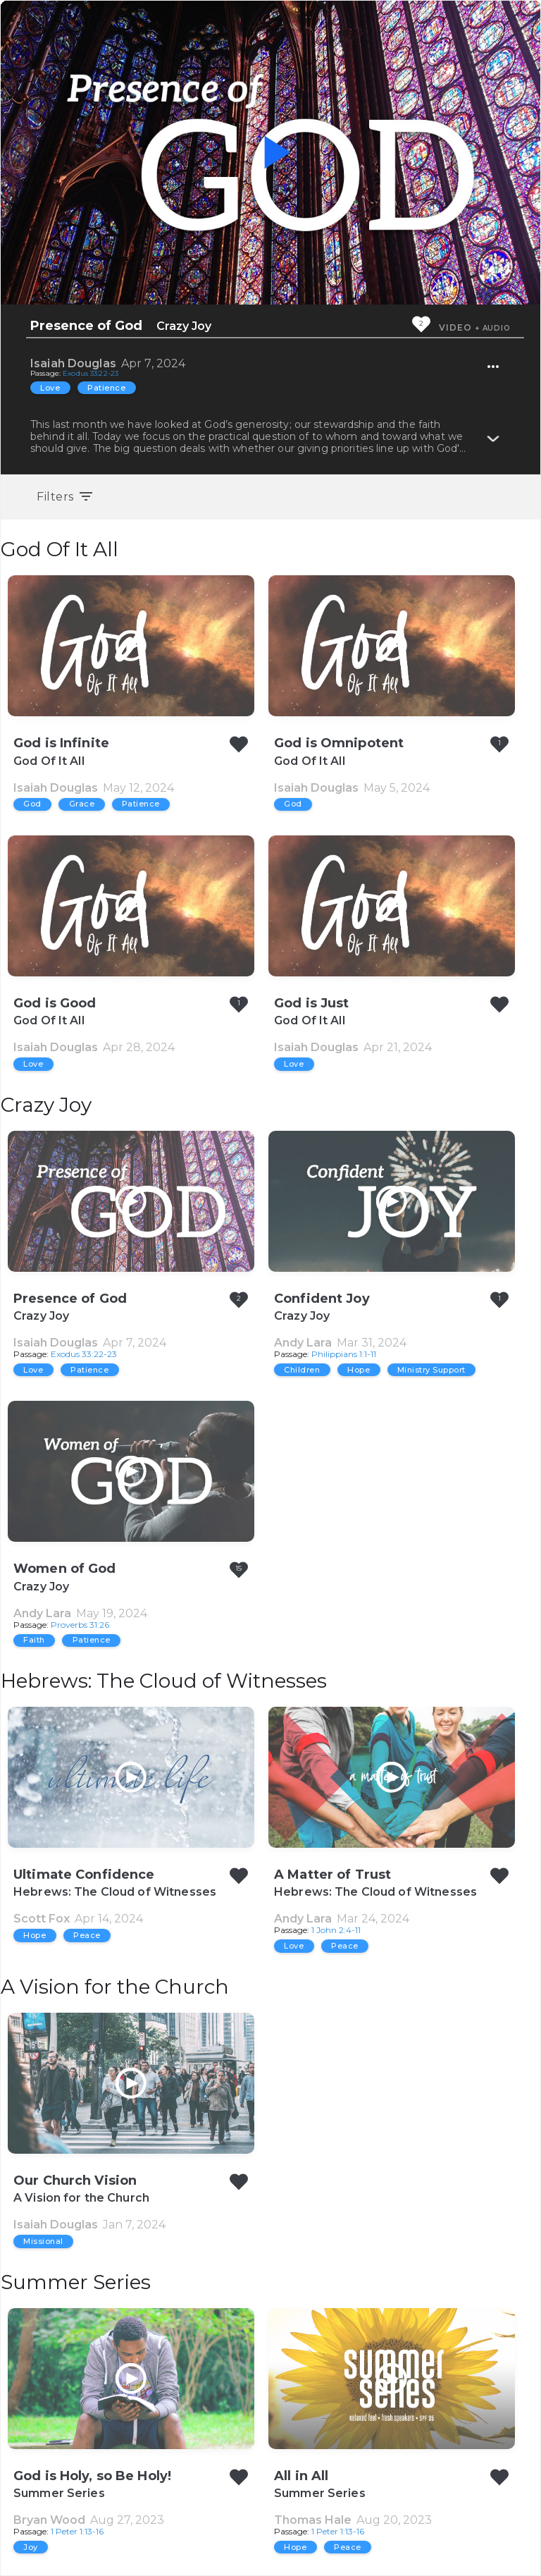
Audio (497, 328)
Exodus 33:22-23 (90, 373)
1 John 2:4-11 (336, 1930)
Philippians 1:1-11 (343, 1354)
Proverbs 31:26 (80, 1624)
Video (455, 327)
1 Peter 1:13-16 (77, 2531)
